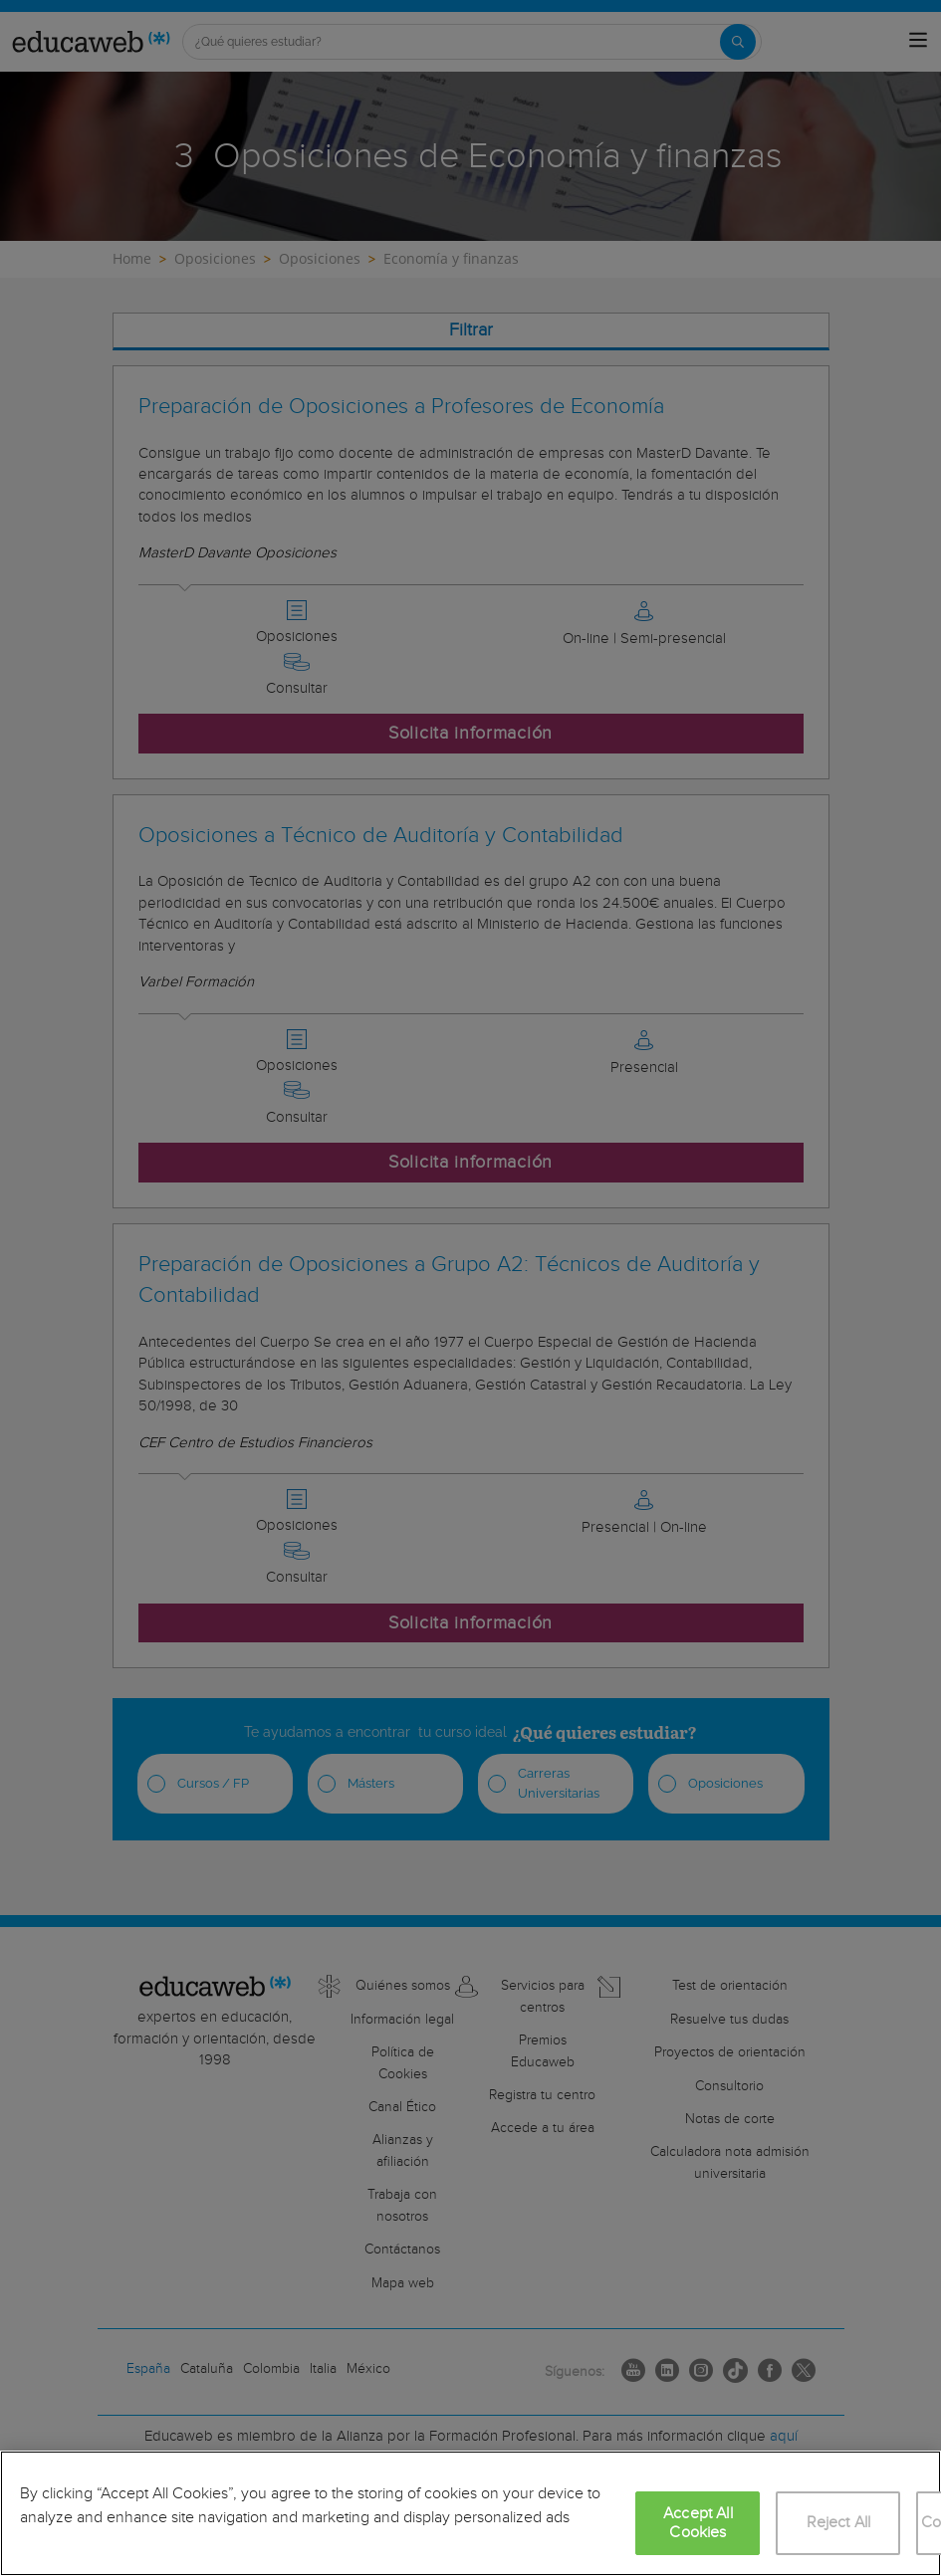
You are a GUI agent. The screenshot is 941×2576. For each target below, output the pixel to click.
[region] (470, 2513)
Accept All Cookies (698, 2523)
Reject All (839, 2522)
